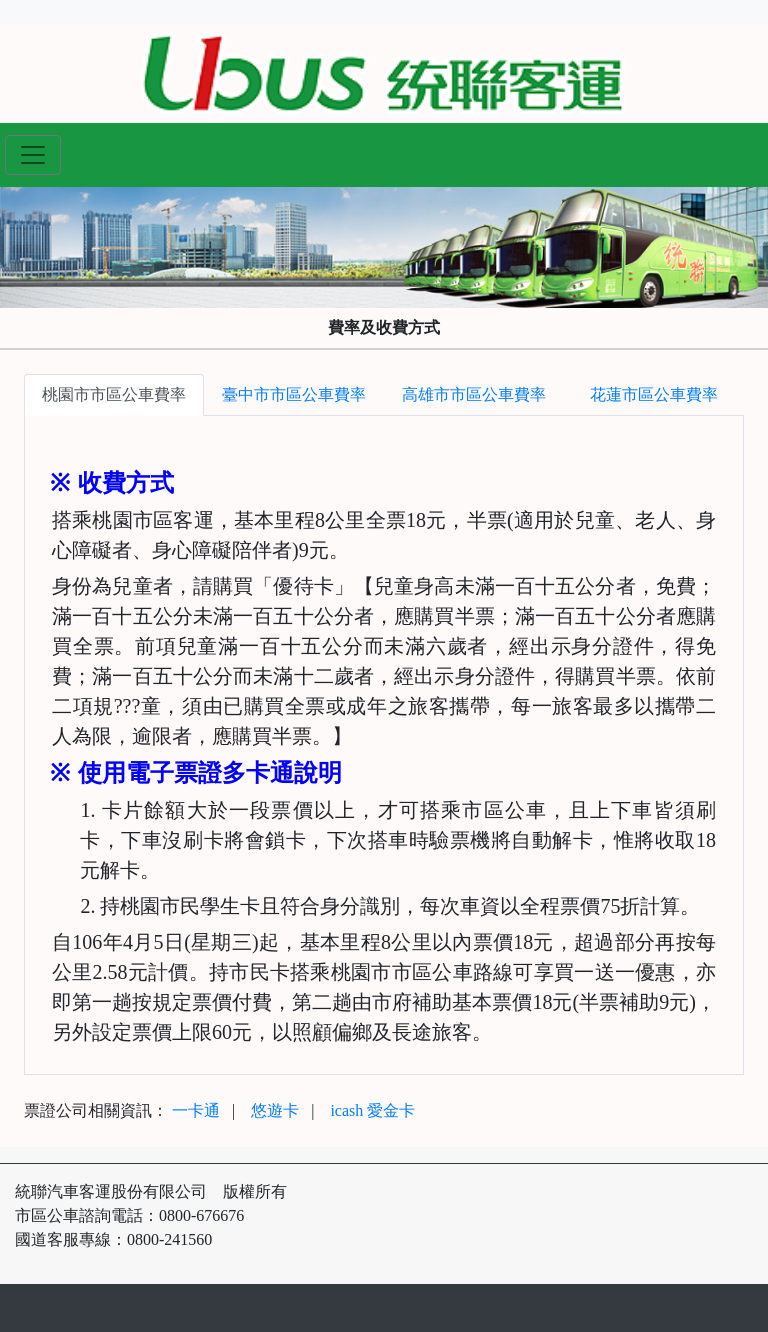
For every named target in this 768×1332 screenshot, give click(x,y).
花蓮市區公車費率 (654, 394)
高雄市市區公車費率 (474, 394)
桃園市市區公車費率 (114, 394)
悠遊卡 (275, 1110)
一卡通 (196, 1110)
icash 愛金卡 (372, 1110)
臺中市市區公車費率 (294, 394)
